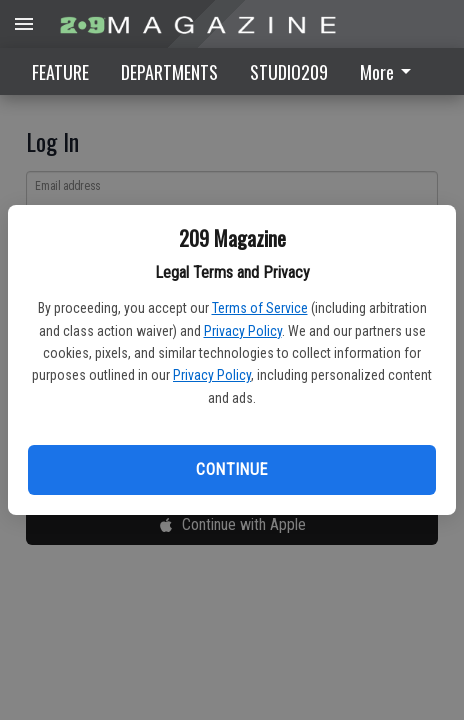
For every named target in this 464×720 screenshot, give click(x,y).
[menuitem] (391, 71)
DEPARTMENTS (169, 72)
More (389, 72)
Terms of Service (260, 308)
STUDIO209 (289, 72)
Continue (231, 469)
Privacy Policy (243, 331)
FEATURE (60, 72)
